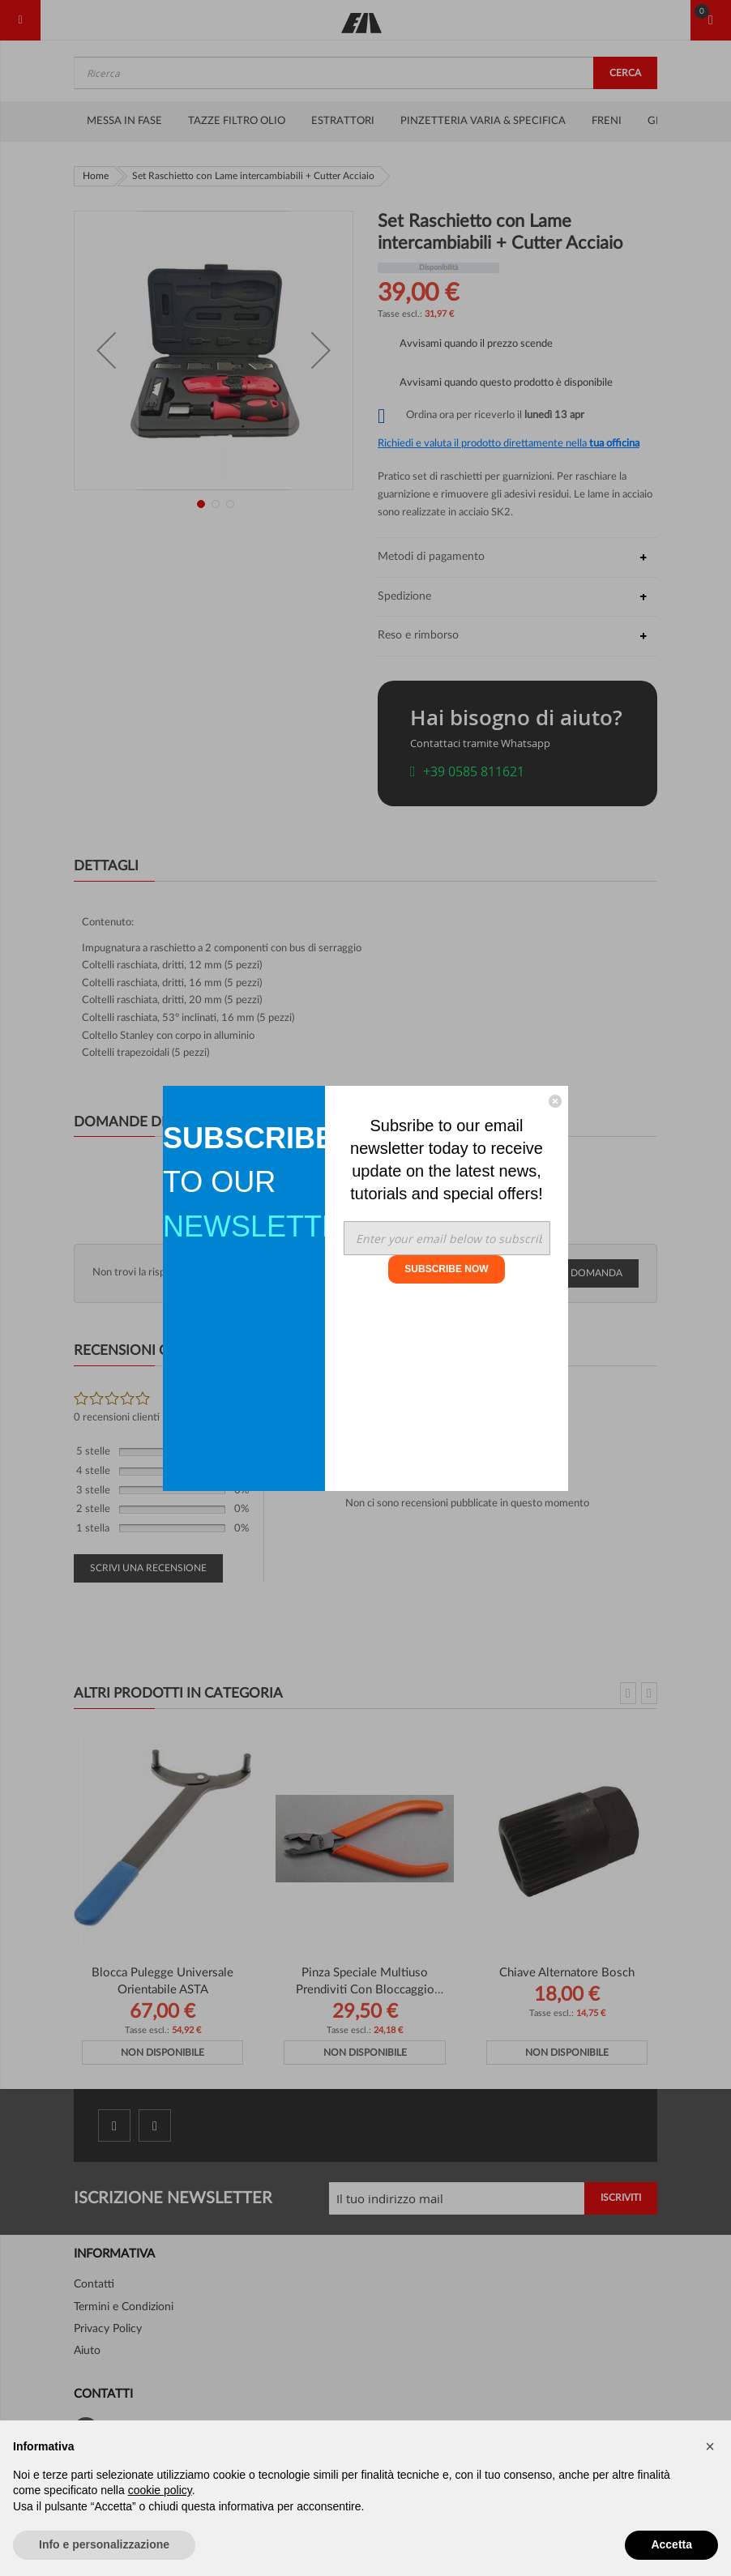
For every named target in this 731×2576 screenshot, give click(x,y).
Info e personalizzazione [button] (104, 2544)
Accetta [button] (671, 2544)
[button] (710, 2446)
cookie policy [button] (160, 2490)
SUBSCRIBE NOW (446, 1269)
